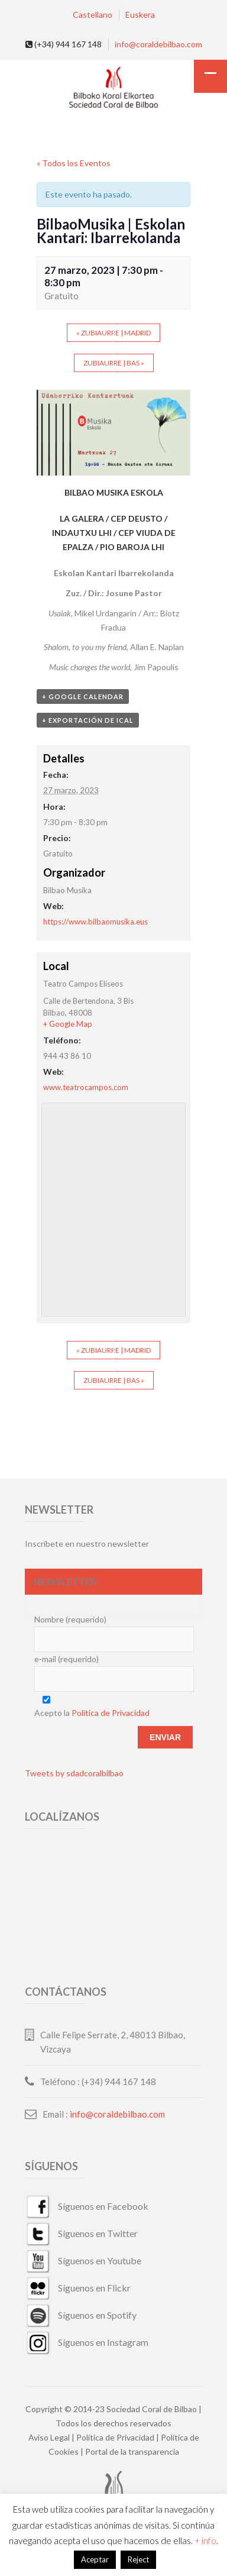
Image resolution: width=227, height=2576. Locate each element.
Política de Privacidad (111, 1713)
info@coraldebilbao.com (158, 44)
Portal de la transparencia (132, 2451)
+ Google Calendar (83, 696)
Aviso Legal (49, 2437)
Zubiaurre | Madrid (113, 332)
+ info (205, 2540)
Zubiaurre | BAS (113, 362)
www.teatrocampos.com (85, 1087)
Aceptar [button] (95, 2559)
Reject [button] (138, 2559)
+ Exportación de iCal (88, 720)
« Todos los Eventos (74, 163)
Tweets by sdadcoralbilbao (74, 1773)
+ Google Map (67, 1024)
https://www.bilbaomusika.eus (95, 921)
